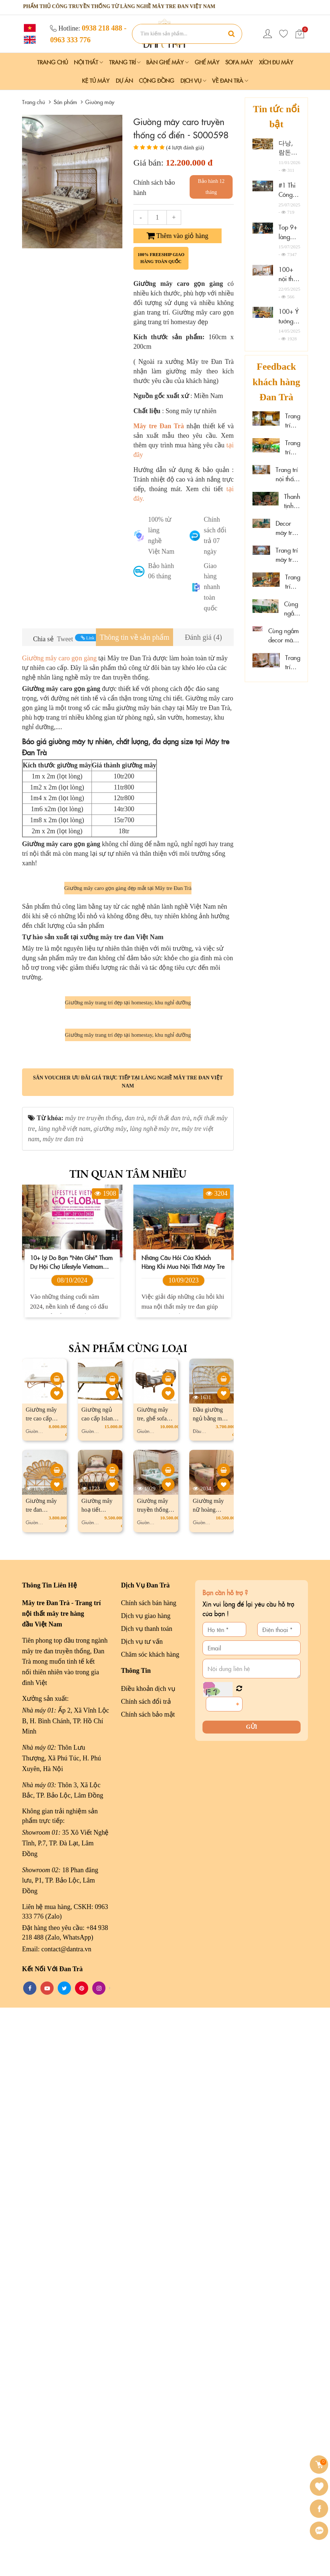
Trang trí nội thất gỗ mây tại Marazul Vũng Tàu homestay (288, 474)
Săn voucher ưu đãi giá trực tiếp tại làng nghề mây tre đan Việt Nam (128, 1650)
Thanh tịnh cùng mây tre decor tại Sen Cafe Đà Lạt (292, 501)
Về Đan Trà (230, 80)
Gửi (251, 2295)
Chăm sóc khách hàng (150, 2222)
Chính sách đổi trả (146, 2270)
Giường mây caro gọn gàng (60, 658)
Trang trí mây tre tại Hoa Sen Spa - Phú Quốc (292, 581)
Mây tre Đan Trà (158, 426)
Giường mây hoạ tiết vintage (97, 2078)
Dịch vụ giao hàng (145, 2184)
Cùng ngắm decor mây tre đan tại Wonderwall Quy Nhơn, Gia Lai (284, 635)
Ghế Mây (207, 62)
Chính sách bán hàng (148, 2171)
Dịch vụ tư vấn (142, 2210)
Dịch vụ (193, 80)
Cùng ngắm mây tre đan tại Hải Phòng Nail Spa (292, 608)
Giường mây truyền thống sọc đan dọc (152, 2078)
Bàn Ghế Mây (167, 62)
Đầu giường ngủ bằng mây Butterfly (210, 1987)
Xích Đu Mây (276, 62)
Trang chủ (52, 62)
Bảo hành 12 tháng (211, 186)
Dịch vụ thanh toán (146, 2197)
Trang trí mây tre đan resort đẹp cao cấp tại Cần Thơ (292, 420)
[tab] (134, 637)
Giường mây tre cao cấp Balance (41, 1987)
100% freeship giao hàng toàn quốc (160, 258)
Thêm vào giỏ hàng (177, 235)
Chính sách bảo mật (148, 2282)
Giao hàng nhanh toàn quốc (212, 587)
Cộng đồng (156, 80)
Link (87, 638)
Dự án (124, 80)
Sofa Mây (239, 62)
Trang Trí (124, 62)
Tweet (65, 639)
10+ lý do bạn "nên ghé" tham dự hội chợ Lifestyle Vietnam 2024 (71, 1830)
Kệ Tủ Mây (96, 80)
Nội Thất (88, 62)
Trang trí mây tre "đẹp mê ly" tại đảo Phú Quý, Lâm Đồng (292, 662)
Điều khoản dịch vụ (148, 2257)
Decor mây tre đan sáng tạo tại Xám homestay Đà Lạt (288, 528)
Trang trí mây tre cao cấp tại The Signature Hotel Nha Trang (288, 555)
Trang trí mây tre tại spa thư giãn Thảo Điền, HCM (292, 447)
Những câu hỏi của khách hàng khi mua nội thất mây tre (183, 1830)
